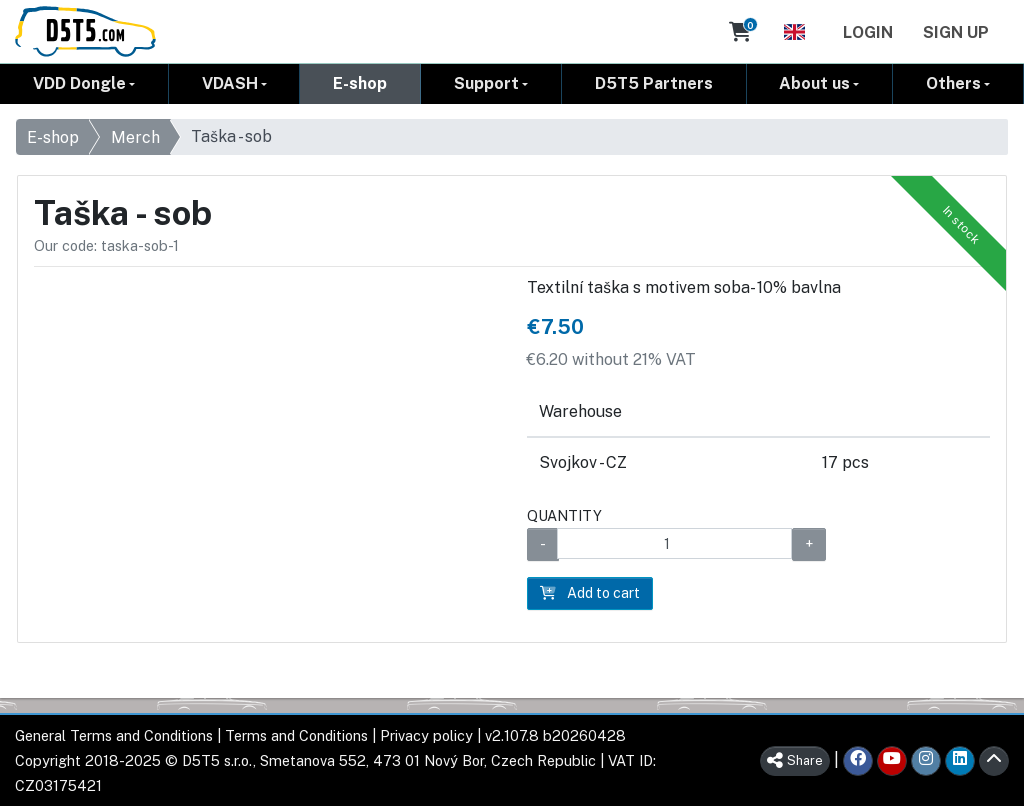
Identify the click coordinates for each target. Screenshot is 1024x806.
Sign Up (956, 32)
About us (814, 83)
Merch (135, 137)
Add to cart (590, 593)
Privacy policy (426, 735)
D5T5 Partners (654, 83)
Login (868, 32)
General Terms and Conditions (114, 735)
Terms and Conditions (296, 735)
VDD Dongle (79, 83)
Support (486, 83)
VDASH (230, 83)
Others (953, 83)
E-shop (360, 83)
